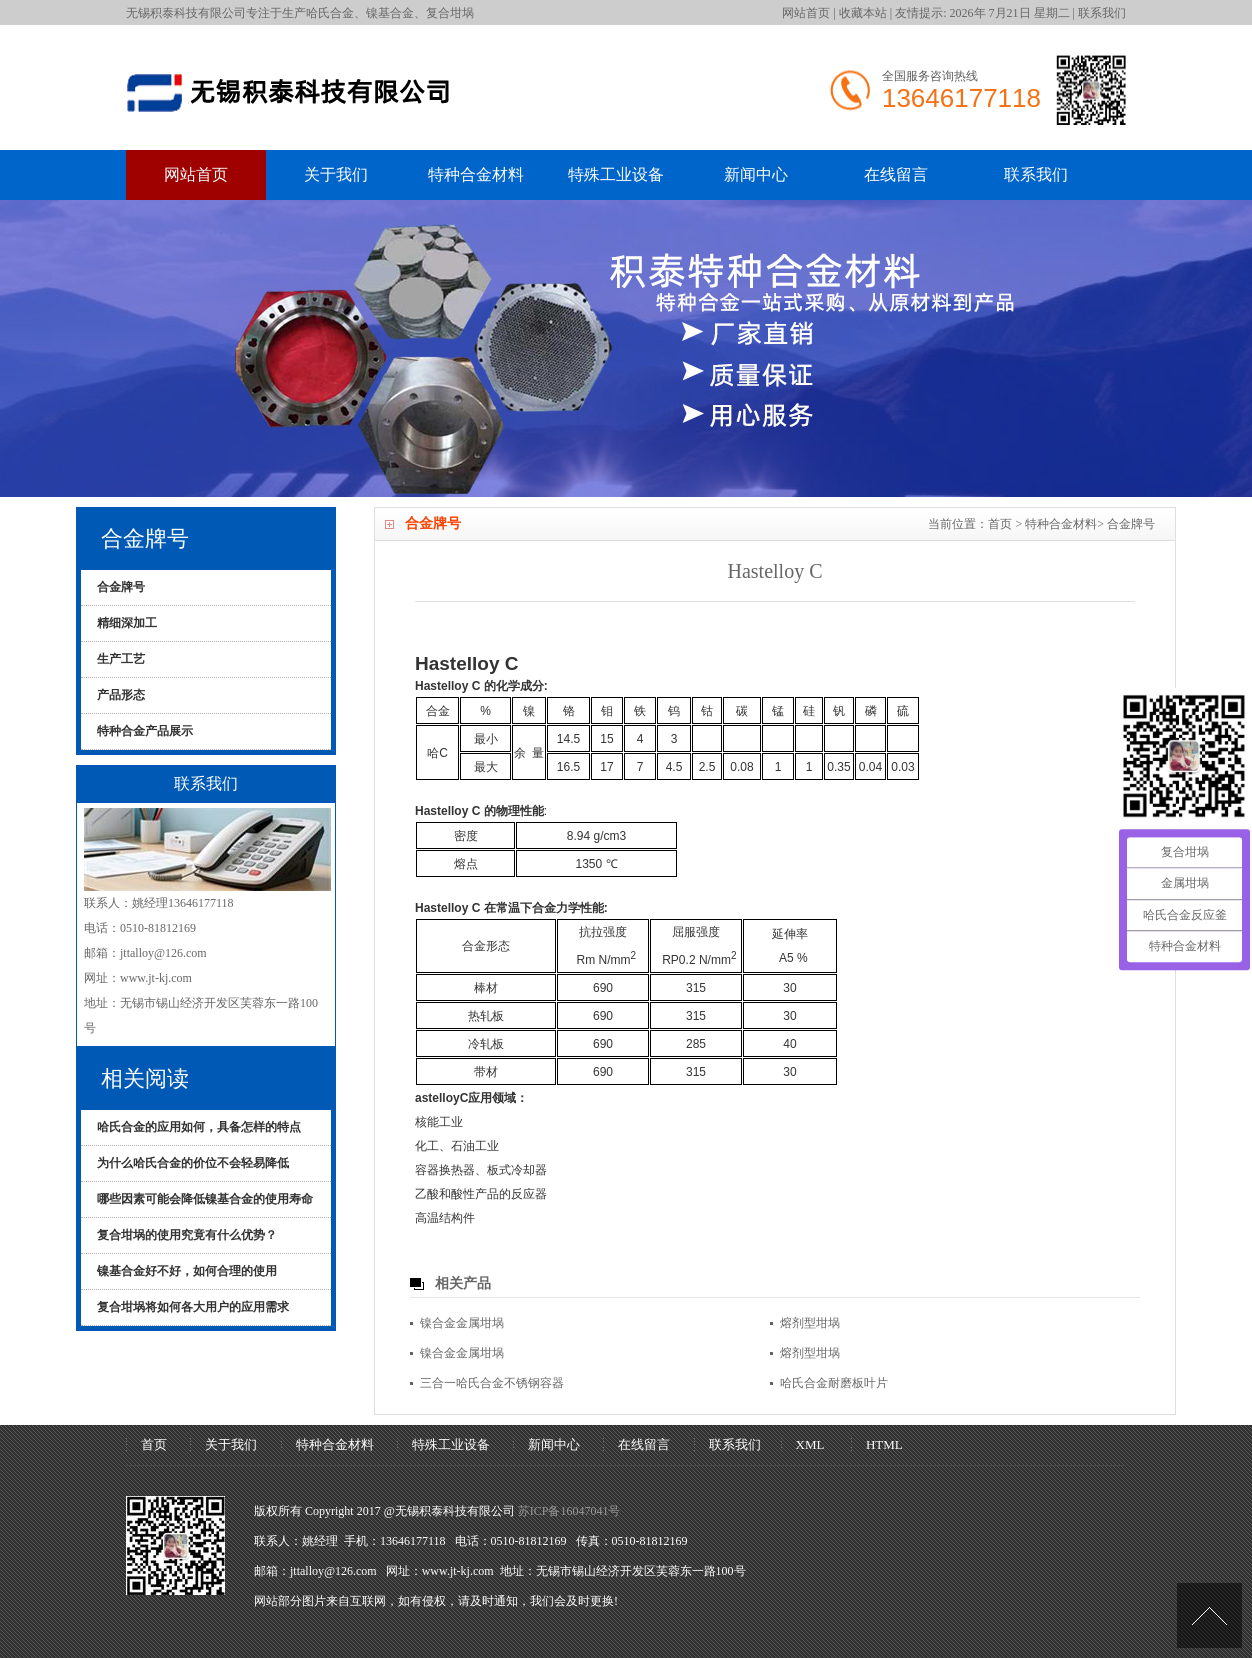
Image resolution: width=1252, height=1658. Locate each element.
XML (810, 1444)
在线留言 (896, 174)
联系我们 (1102, 13)
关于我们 (336, 174)
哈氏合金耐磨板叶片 (834, 1383)
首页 (1000, 524)
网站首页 (806, 13)
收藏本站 (863, 13)
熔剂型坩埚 (810, 1323)
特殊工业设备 (616, 174)
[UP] (1209, 1615)
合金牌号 (1131, 524)
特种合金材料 (476, 174)
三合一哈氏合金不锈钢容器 (492, 1383)
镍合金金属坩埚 (462, 1323)
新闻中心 (756, 174)
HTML (884, 1444)
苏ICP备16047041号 (569, 1511)
